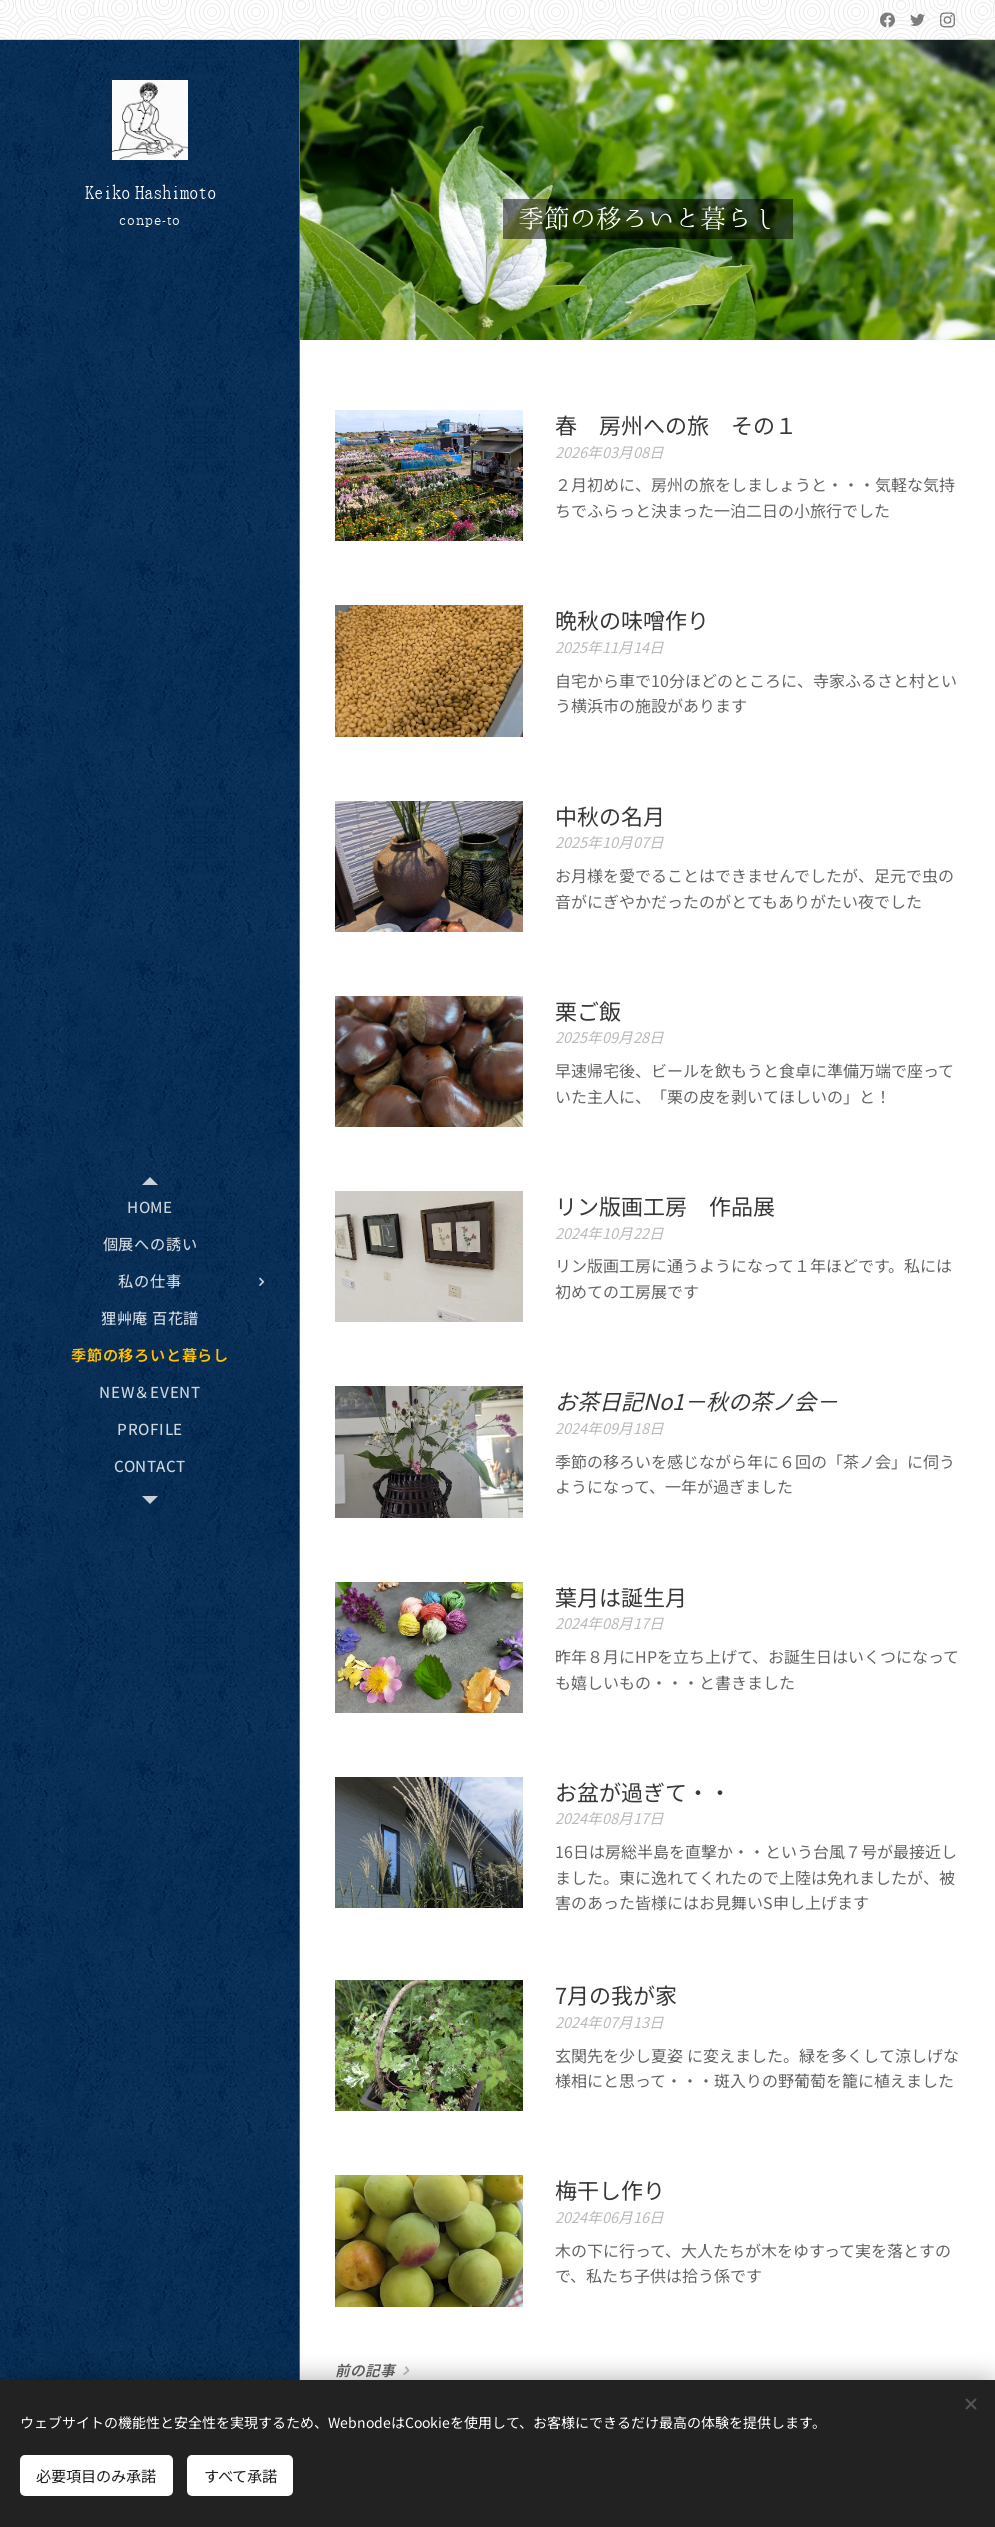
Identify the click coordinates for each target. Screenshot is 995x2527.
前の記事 (365, 2369)
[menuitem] (150, 1206)
